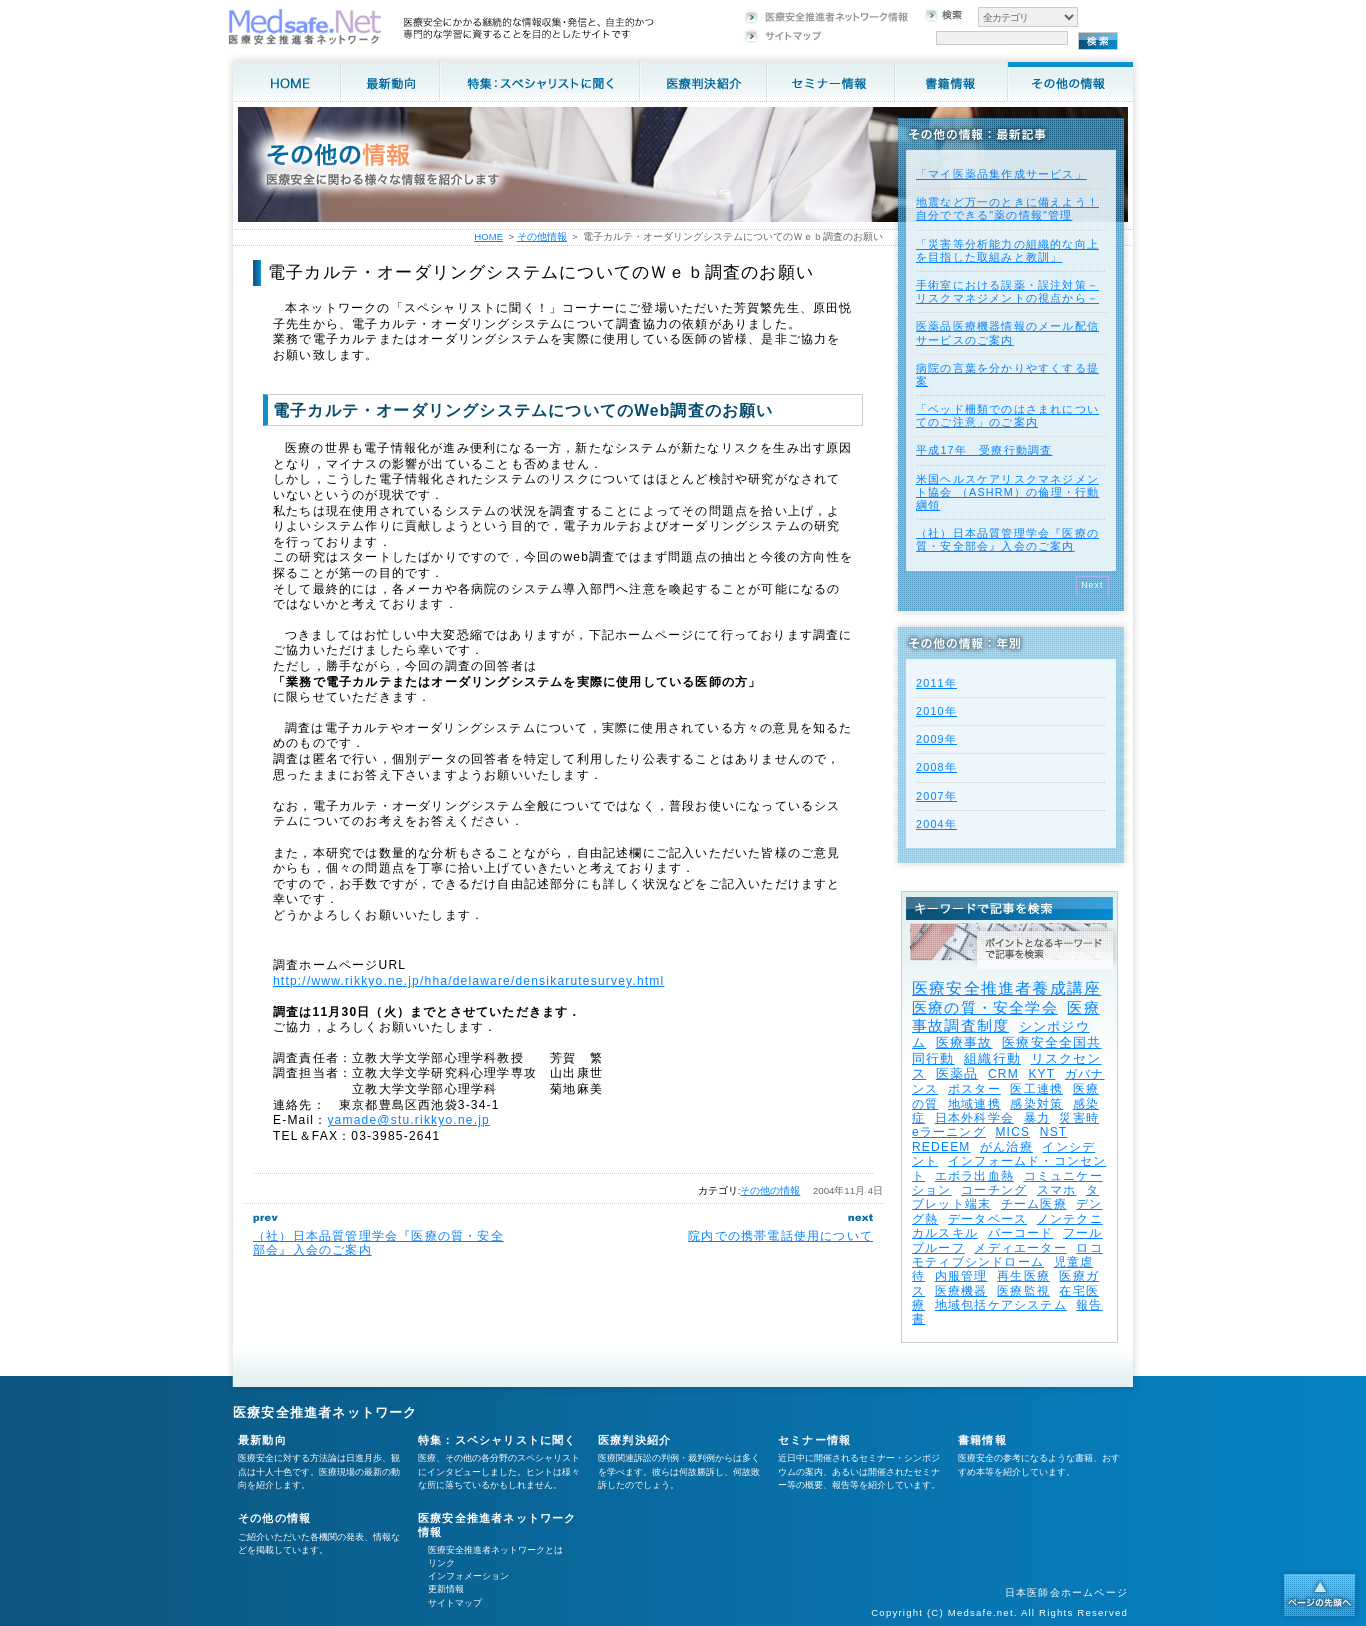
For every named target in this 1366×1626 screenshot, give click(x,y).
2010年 (936, 711)
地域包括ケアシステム (1001, 1305)
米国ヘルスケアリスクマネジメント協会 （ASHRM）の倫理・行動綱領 (1007, 492)
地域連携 (974, 1104)
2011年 (936, 683)
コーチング (994, 1190)
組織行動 (992, 1058)
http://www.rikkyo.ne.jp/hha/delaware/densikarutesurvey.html (468, 981)
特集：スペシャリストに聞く (497, 1440)
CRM (1003, 1074)
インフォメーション (468, 1576)
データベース (987, 1219)
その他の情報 (770, 1190)
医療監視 (1023, 1291)
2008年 (936, 767)
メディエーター (1020, 1248)
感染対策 (1036, 1104)
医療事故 (964, 1042)
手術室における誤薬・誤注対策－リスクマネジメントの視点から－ (1007, 291)
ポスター (974, 1089)
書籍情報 (982, 1440)
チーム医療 (1034, 1204)
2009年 (936, 739)
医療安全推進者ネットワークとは (495, 1550)
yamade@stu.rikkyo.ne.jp (408, 1120)
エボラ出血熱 (974, 1176)
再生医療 (1023, 1276)
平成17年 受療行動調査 (984, 450)
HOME (488, 236)
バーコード (1021, 1233)
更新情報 (446, 1589)
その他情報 (542, 236)
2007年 (936, 796)
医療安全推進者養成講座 (1006, 988)
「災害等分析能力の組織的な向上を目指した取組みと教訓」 (1007, 250)
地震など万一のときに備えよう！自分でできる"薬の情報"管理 (1007, 208)
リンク (441, 1563)
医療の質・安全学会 (985, 1007)
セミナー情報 (814, 1440)
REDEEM (941, 1147)
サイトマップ (455, 1603)
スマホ (1057, 1190)
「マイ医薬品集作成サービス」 (1001, 174)
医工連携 (1036, 1089)
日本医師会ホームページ (1066, 1592)
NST (1054, 1132)
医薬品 (957, 1073)
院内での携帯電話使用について (780, 1236)
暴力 (1037, 1118)
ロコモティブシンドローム (1007, 1255)
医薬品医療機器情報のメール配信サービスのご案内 (1007, 332)
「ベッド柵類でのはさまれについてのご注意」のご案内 (1007, 415)
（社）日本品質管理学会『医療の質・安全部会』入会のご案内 (1007, 539)
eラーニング (949, 1132)
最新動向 (262, 1440)
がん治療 (1006, 1147)
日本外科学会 (974, 1118)
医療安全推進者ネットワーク (325, 1412)
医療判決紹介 (634, 1440)
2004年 (936, 824)
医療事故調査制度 (1006, 1016)
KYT (1041, 1074)
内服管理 (961, 1276)
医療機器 (961, 1291)
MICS (1012, 1132)
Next (1092, 585)
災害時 (1079, 1118)
